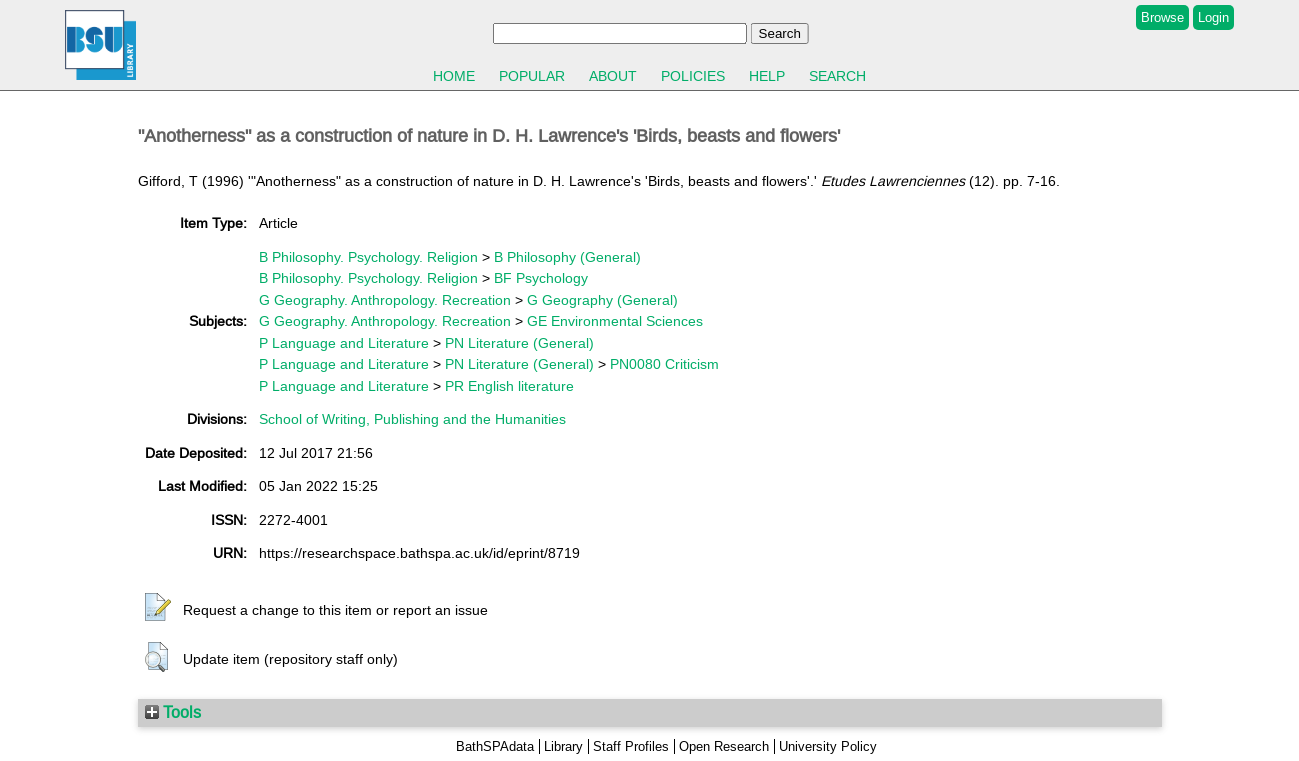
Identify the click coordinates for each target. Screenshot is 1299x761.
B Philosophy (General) (567, 257)
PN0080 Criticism (664, 364)
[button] (158, 608)
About (613, 76)
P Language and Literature (344, 343)
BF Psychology (541, 278)
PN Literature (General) (519, 343)
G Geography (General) (602, 300)
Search (837, 76)
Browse (1162, 17)
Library (563, 746)
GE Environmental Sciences (615, 321)
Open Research (724, 746)
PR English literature (509, 386)
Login (1213, 17)
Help (767, 76)
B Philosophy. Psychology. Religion (368, 257)
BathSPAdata (495, 746)
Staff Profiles (631, 746)
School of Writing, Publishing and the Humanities (412, 419)
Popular (532, 76)
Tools (173, 712)
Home (454, 76)
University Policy (828, 746)
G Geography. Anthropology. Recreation (385, 300)
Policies (693, 76)
